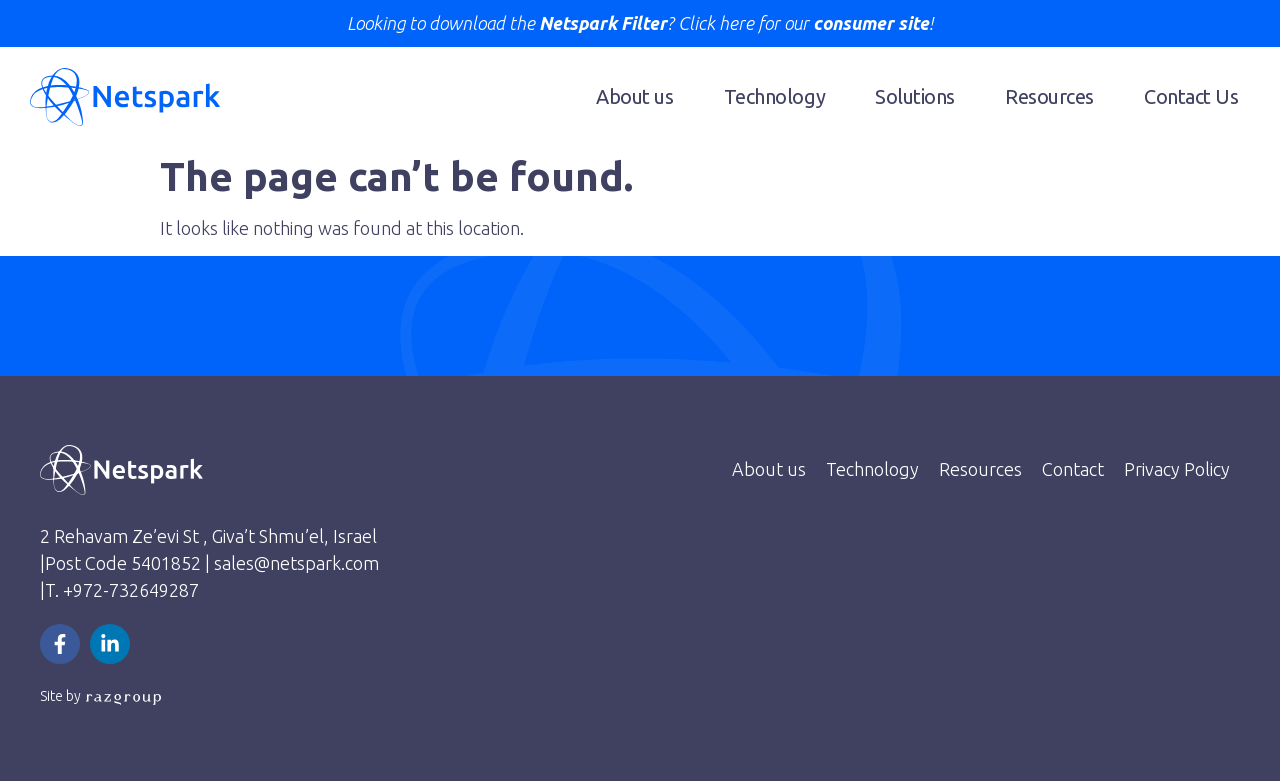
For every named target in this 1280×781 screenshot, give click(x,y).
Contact (1073, 469)
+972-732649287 (131, 590)
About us (634, 96)
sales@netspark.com (296, 563)
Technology (775, 96)
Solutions (915, 96)
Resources (1049, 96)
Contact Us (1191, 96)
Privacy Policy (1177, 469)
